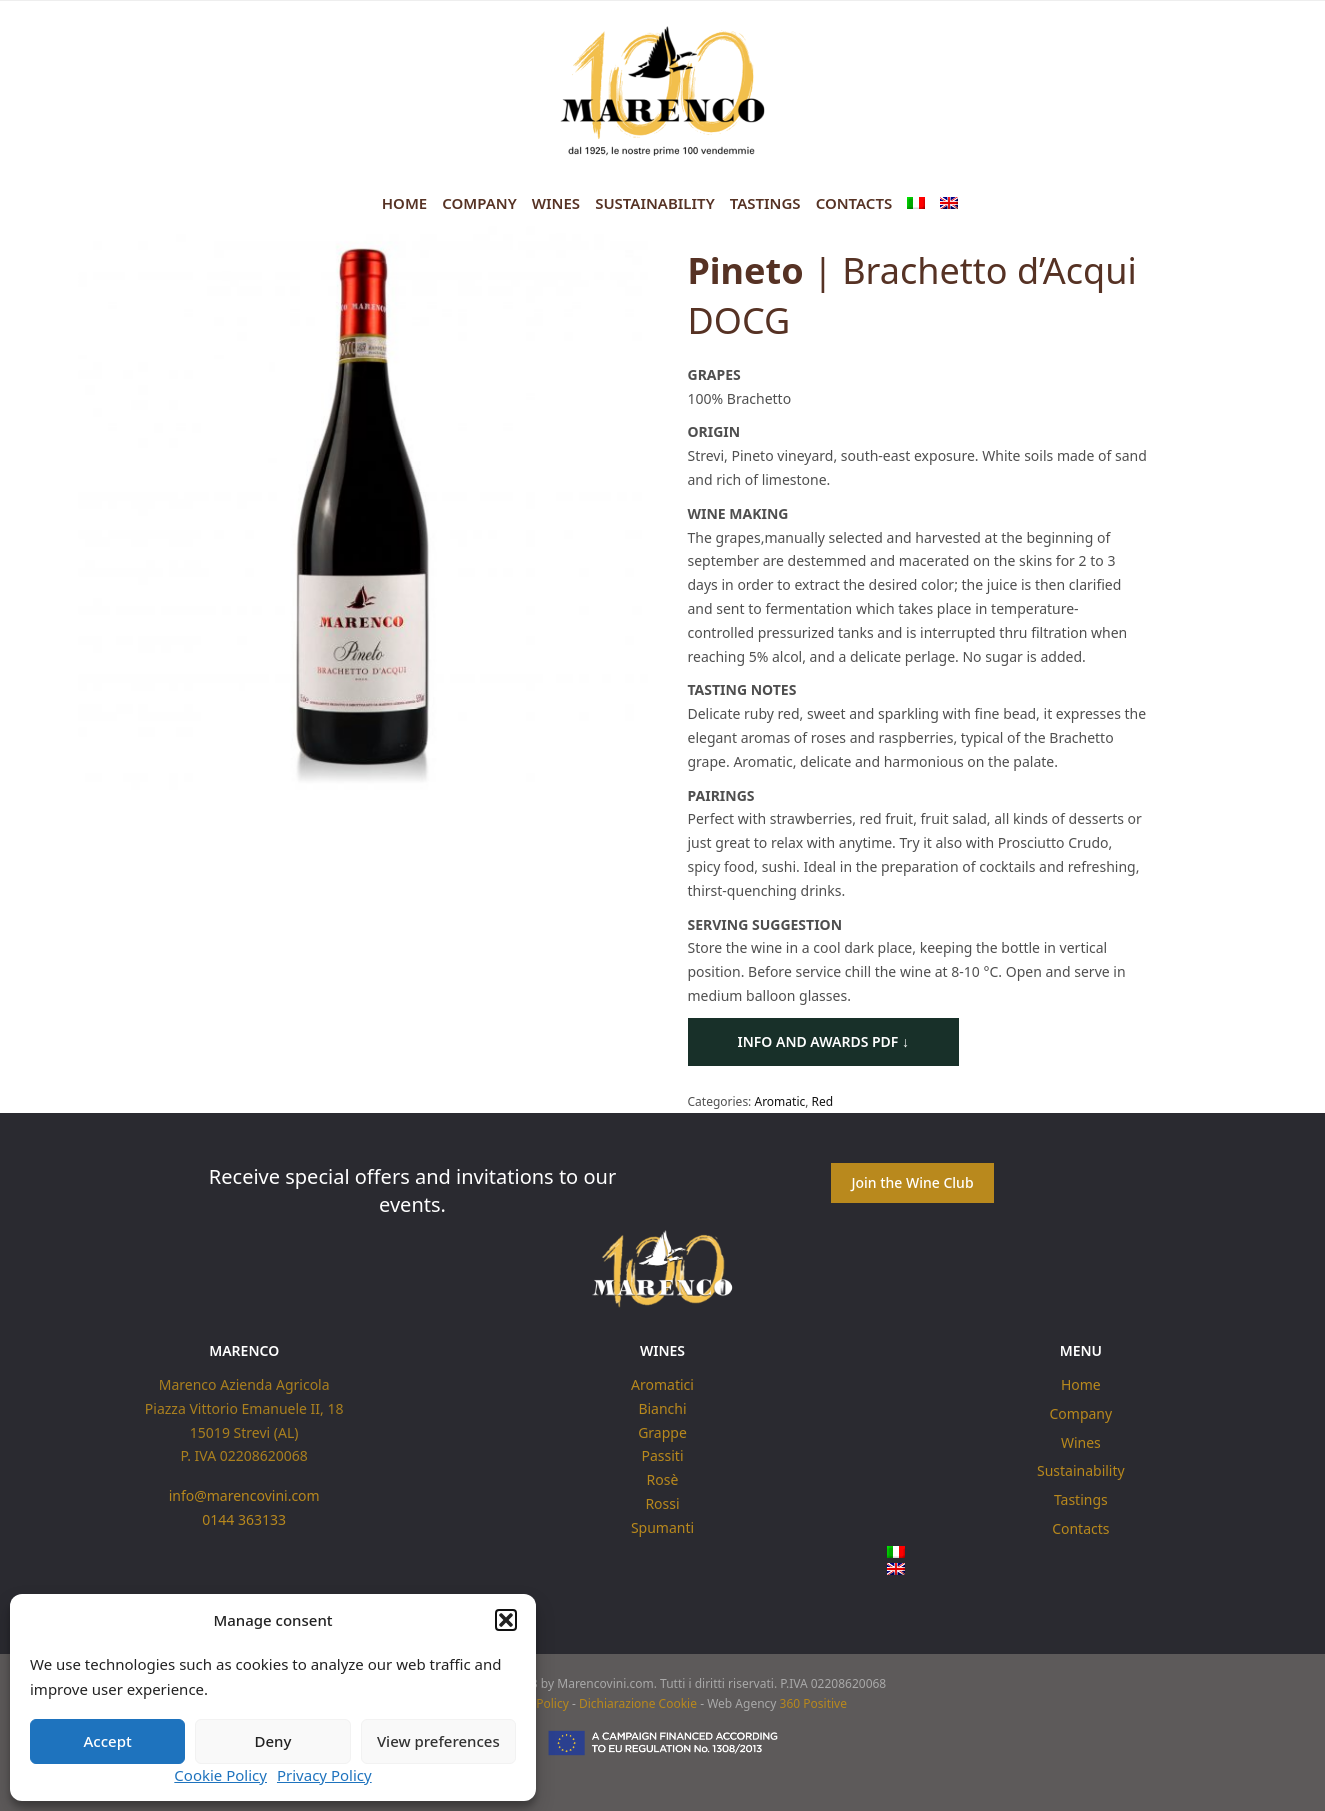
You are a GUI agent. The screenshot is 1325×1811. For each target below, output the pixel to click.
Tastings (765, 203)
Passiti (662, 1455)
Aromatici (662, 1384)
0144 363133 (244, 1519)
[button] (506, 1620)
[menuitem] (916, 203)
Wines (556, 203)
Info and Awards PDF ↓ (824, 1041)
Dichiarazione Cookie (638, 1704)
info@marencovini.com (244, 1495)
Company (479, 203)
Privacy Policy (324, 1775)
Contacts (854, 203)
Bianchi (662, 1407)
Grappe (662, 1431)
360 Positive (813, 1704)
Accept (108, 1741)
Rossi (662, 1503)
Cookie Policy (220, 1775)
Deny (273, 1741)
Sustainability (655, 203)
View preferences (438, 1741)
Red (823, 1101)
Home (404, 203)
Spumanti (662, 1526)
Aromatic (779, 1101)
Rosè (663, 1479)
